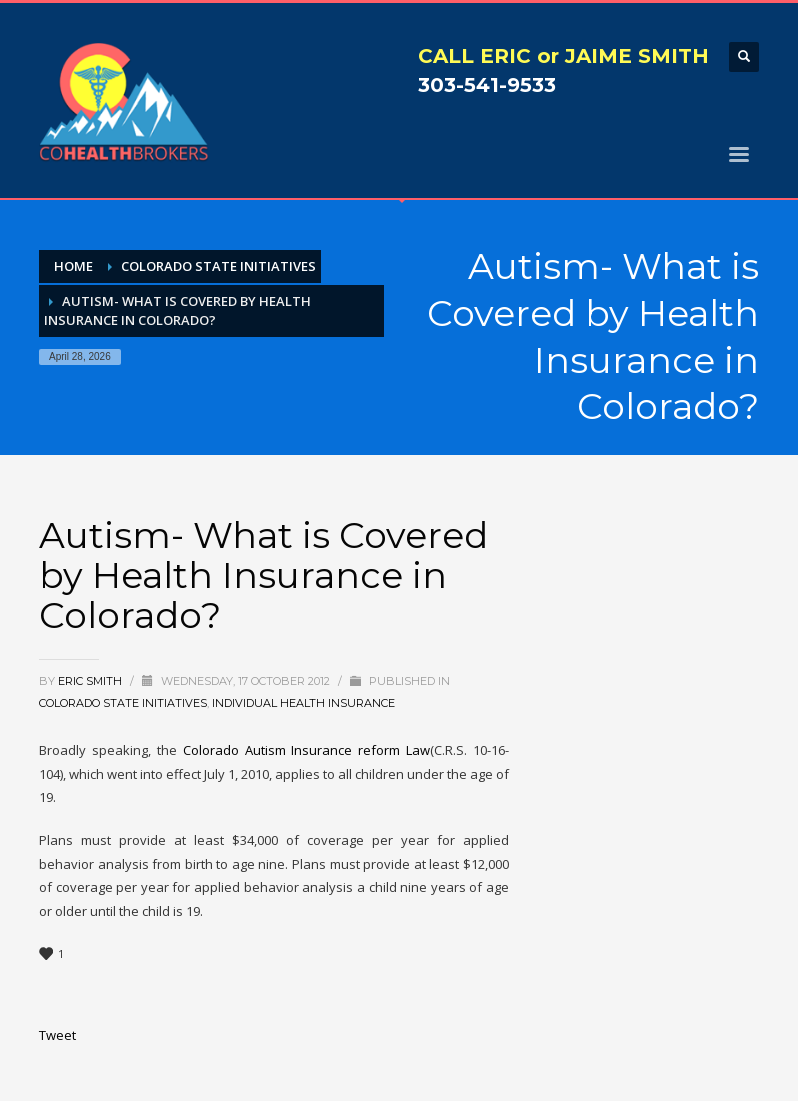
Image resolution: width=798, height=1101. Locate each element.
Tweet (57, 1035)
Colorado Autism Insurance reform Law (307, 750)
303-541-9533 (487, 85)
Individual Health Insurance (303, 703)
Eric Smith (91, 681)
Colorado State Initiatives (123, 703)
